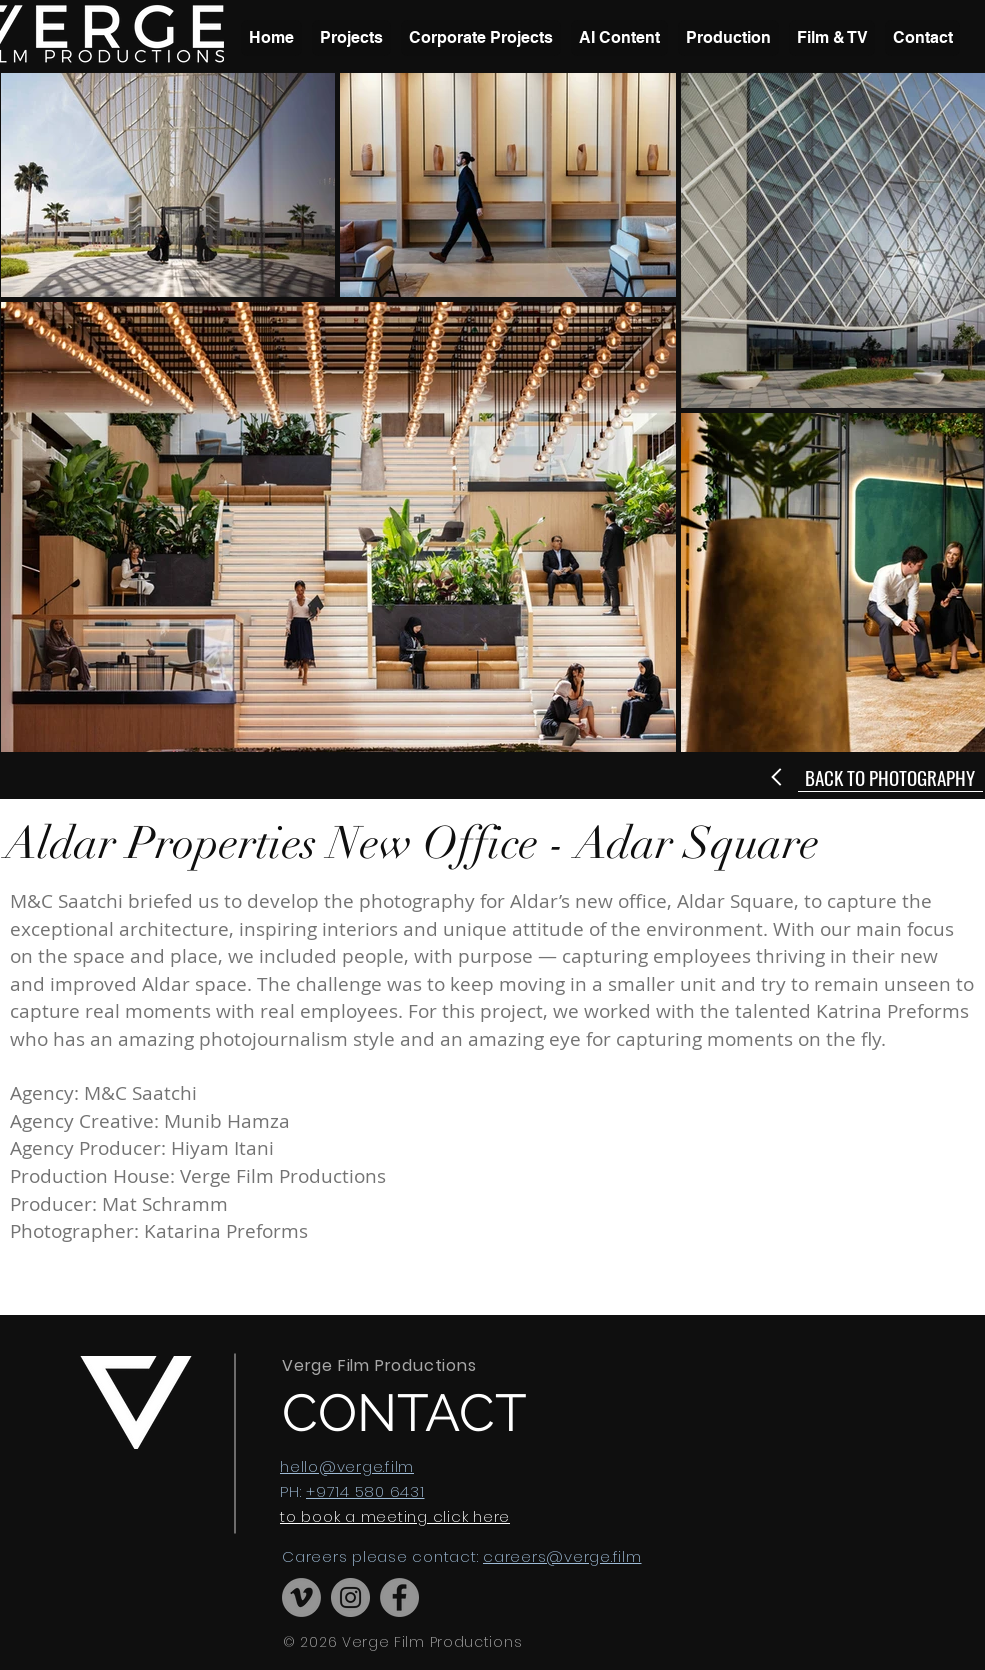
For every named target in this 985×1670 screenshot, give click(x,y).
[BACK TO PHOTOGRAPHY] (890, 777)
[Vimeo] (301, 1597)
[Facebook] (399, 1597)
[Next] (778, 777)
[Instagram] (350, 1597)
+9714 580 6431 (365, 1491)
